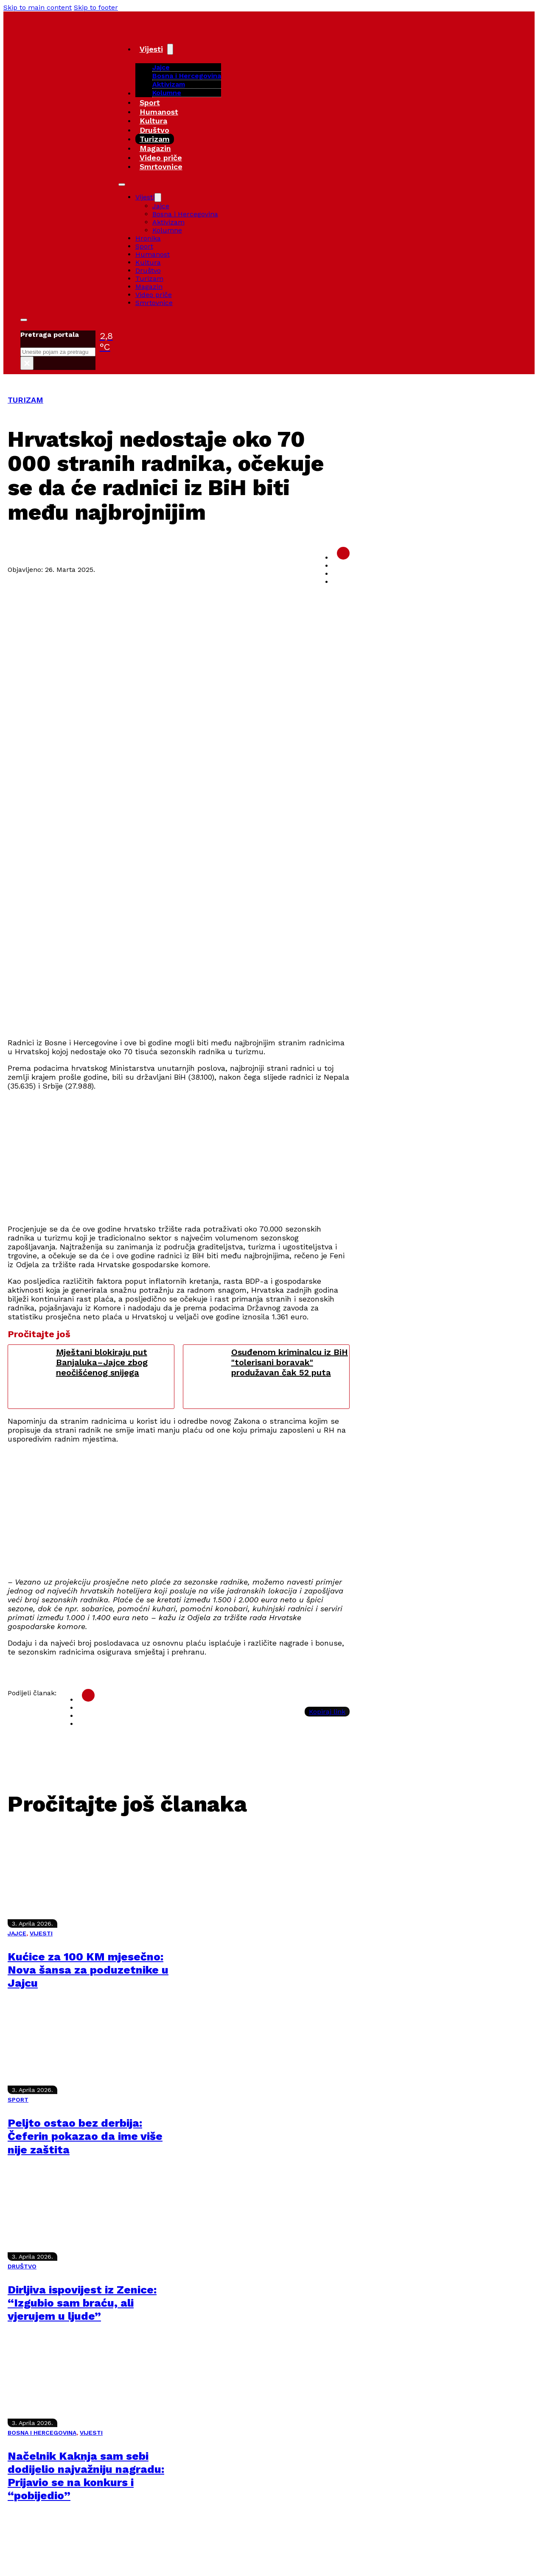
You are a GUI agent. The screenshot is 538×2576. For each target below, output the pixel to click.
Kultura (153, 120)
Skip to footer (96, 7)
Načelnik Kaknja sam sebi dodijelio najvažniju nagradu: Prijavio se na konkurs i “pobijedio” (86, 2476)
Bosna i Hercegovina (186, 76)
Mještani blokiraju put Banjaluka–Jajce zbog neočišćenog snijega (102, 1362)
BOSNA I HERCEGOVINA (42, 2432)
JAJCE (17, 1933)
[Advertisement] (262, 971)
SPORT (18, 2099)
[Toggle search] (23, 320)
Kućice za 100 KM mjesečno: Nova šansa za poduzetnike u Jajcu (88, 1969)
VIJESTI (41, 1933)
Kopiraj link (327, 1712)
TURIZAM (25, 399)
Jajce (160, 206)
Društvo (154, 130)
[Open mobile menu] (121, 184)
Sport (150, 102)
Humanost (159, 111)
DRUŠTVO (22, 2266)
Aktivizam (168, 84)
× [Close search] (27, 363)
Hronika (148, 238)
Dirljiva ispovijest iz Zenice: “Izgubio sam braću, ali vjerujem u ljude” (82, 2302)
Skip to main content (37, 7)
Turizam (155, 138)
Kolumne (166, 93)
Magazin (155, 148)
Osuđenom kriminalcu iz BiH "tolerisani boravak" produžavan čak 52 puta (289, 1362)
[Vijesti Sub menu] (170, 49)
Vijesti (151, 49)
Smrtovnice (161, 166)
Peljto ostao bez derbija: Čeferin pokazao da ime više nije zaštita (85, 2136)
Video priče (161, 157)
